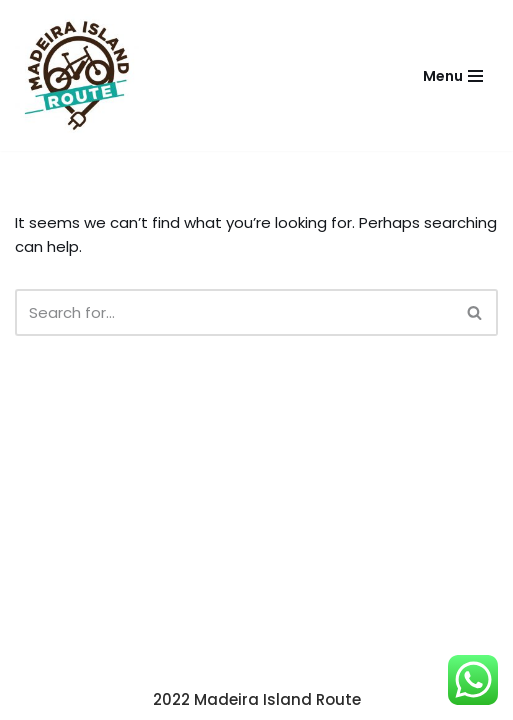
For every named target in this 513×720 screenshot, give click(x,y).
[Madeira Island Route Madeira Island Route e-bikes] (77, 75)
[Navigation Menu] (453, 76)
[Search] (234, 312)
